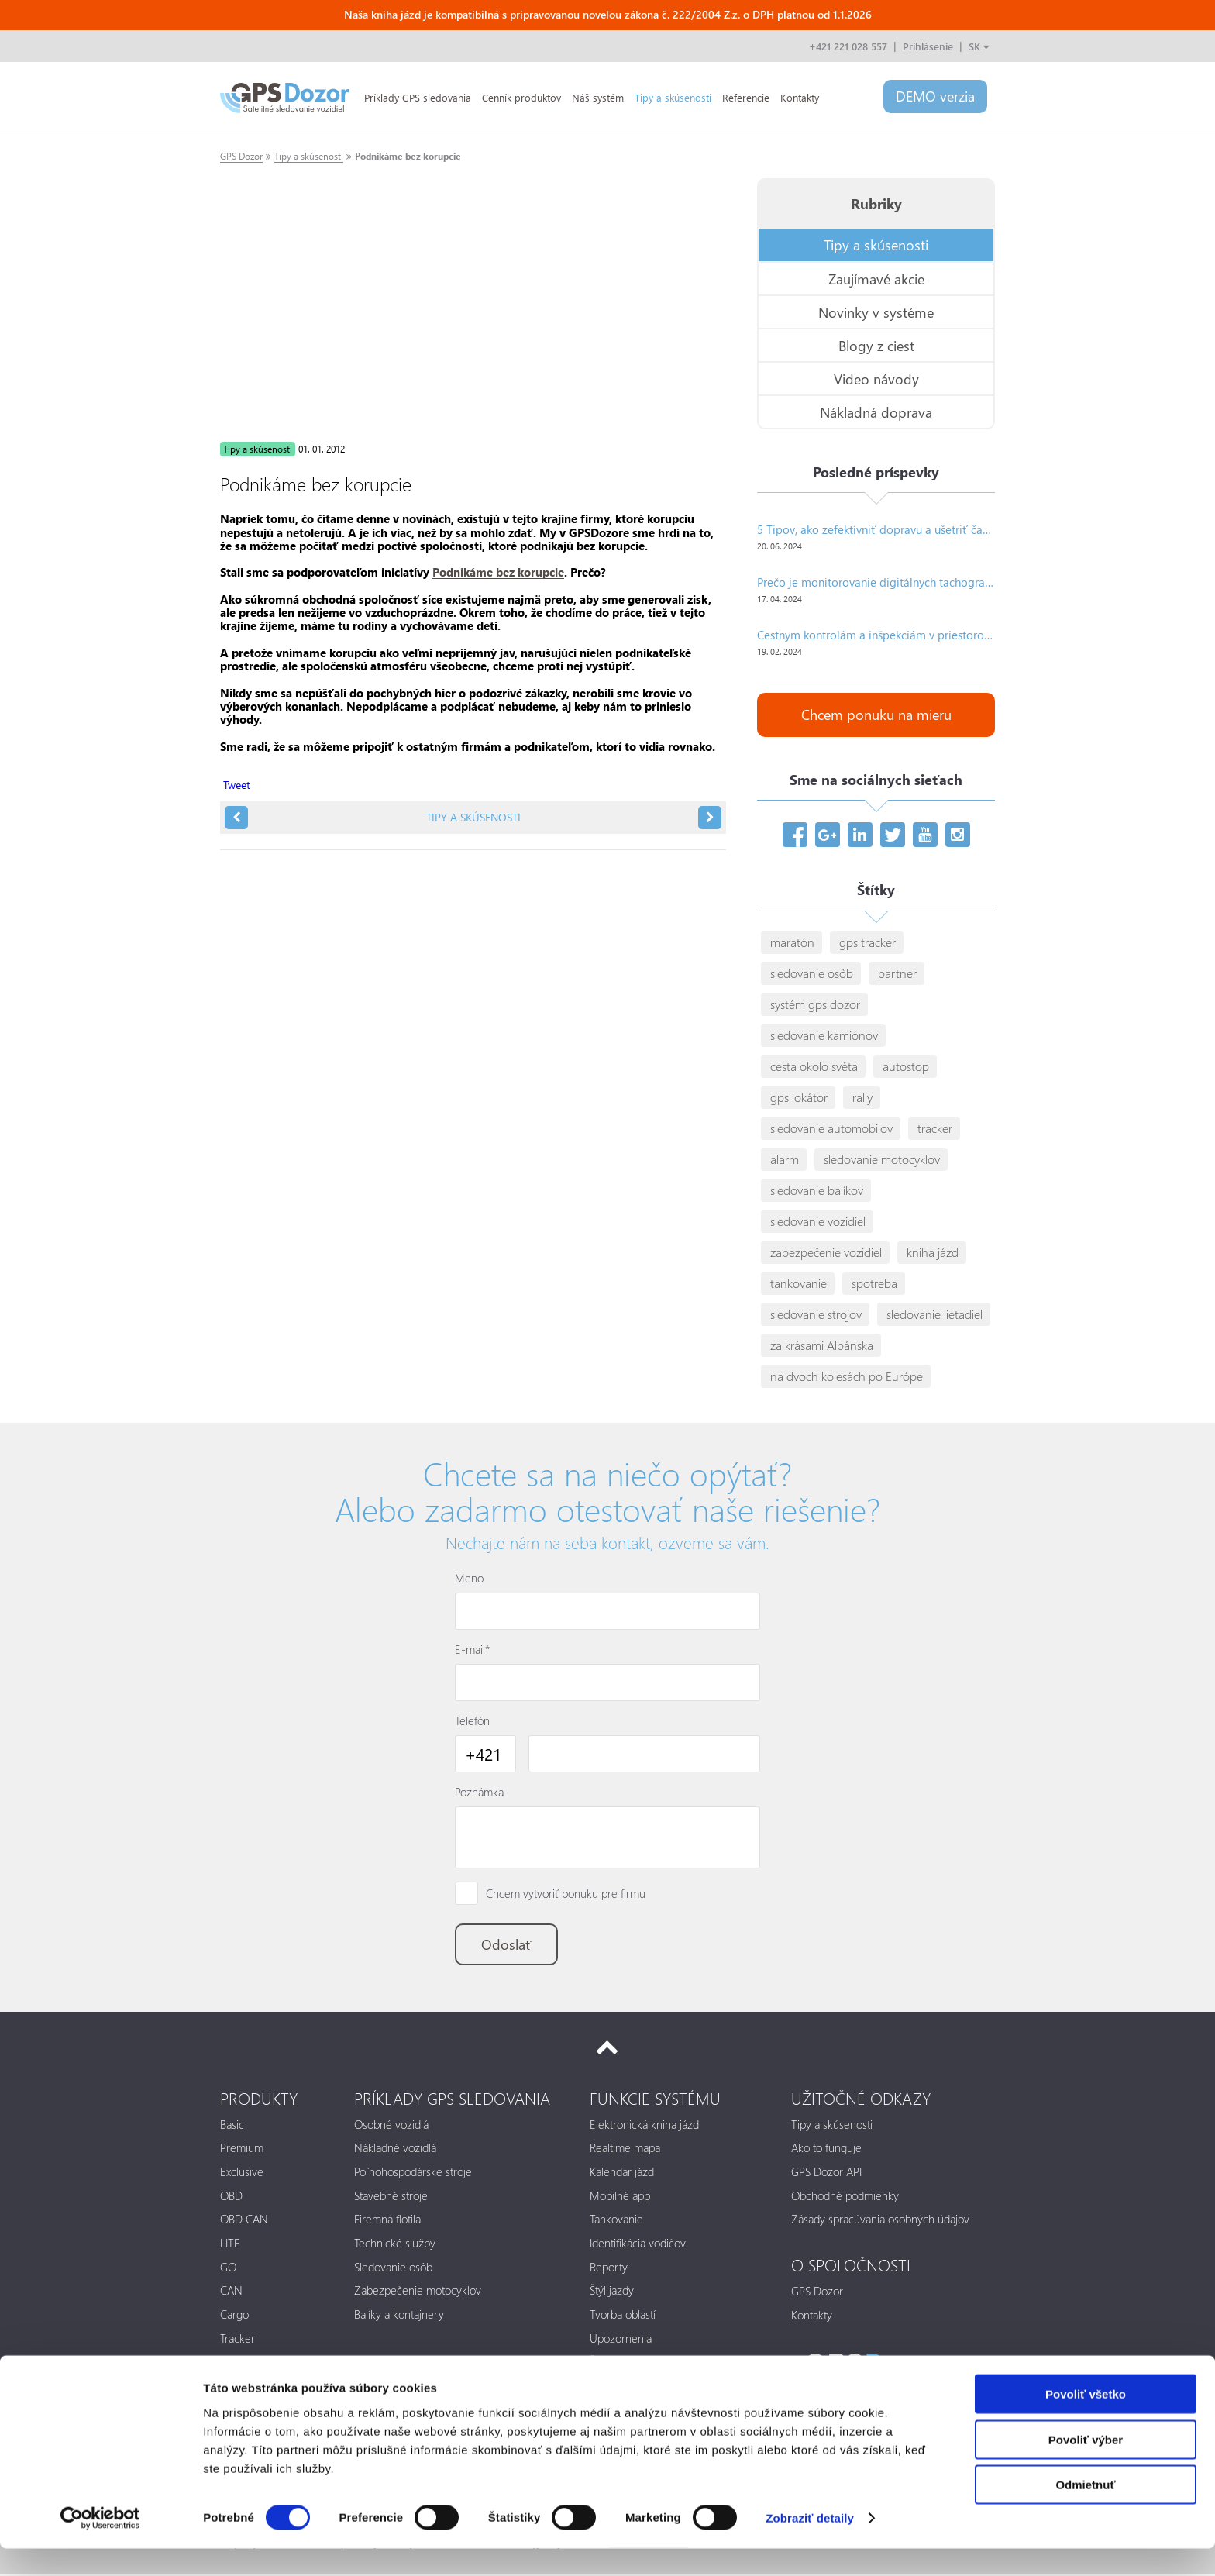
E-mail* (472, 1650)
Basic (232, 2127)
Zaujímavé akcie (876, 278)
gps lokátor (799, 1098)
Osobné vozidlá (391, 2127)
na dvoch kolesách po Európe (846, 1377)
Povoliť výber (1085, 2467)
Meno (469, 1578)
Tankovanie (616, 2222)
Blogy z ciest (876, 345)
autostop (906, 1067)
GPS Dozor (241, 156)
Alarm (234, 2364)
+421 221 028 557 (848, 46)
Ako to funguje (826, 2150)
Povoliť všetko (1085, 2421)
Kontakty (799, 97)
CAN (231, 2293)
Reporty (609, 2269)
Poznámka (479, 1792)
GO (228, 2269)
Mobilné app (620, 2198)
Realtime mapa (625, 2150)
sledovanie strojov (816, 1315)
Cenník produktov (521, 97)
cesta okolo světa (814, 1067)
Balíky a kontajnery (399, 2317)
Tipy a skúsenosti (673, 97)
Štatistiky (610, 2364)
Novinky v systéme (876, 312)
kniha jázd (933, 1253)
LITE (230, 2246)
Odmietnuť (1085, 2512)
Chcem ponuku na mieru (876, 715)
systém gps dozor (815, 1005)
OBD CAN (244, 2222)
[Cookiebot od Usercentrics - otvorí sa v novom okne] (100, 2545)
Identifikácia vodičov (638, 2246)
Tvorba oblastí (623, 2317)
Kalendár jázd (622, 2174)
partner (897, 974)
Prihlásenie (928, 46)
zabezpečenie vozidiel (826, 1253)
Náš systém (598, 97)
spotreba (874, 1284)
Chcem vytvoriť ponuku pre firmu (565, 1894)
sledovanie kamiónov (824, 1036)
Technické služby (394, 2246)
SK (979, 46)
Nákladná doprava (876, 412)
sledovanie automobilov (831, 1129)
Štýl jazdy (612, 2293)
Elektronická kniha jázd (644, 2127)
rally (862, 1098)
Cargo (234, 2317)
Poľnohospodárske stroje (413, 2174)
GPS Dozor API (826, 2174)
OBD (231, 2198)
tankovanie (798, 1284)
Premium (241, 2150)
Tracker (237, 2340)
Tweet (236, 784)
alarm (784, 1160)
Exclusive (241, 2174)
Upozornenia (621, 2340)
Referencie (745, 97)
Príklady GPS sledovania (417, 97)
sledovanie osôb (811, 974)
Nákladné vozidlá (395, 2150)
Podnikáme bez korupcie (408, 156)
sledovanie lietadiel (934, 1315)
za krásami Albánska (821, 1346)
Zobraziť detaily (810, 2545)
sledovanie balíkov (816, 1191)
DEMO (934, 97)
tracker (934, 1129)
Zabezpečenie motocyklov (417, 2293)
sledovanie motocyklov (882, 1160)
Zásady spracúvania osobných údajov (880, 2222)
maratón (792, 943)
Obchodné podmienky (845, 2198)
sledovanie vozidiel (818, 1222)
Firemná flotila (387, 2222)
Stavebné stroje (391, 2198)
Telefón (472, 1721)
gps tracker (867, 943)
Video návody (876, 378)
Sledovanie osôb (393, 2269)
